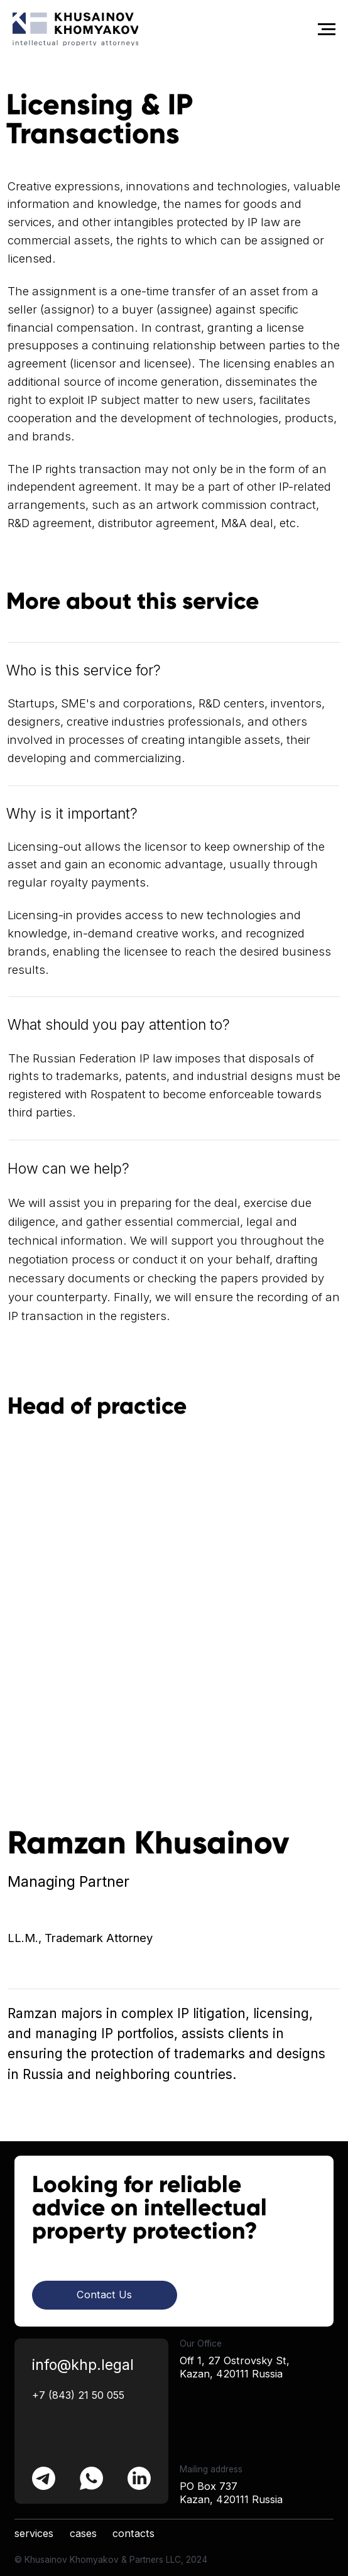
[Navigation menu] (326, 29)
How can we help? (68, 1168)
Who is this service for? (83, 670)
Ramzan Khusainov (148, 1842)
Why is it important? (72, 813)
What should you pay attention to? (119, 1025)
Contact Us (104, 2294)
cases (83, 2533)
